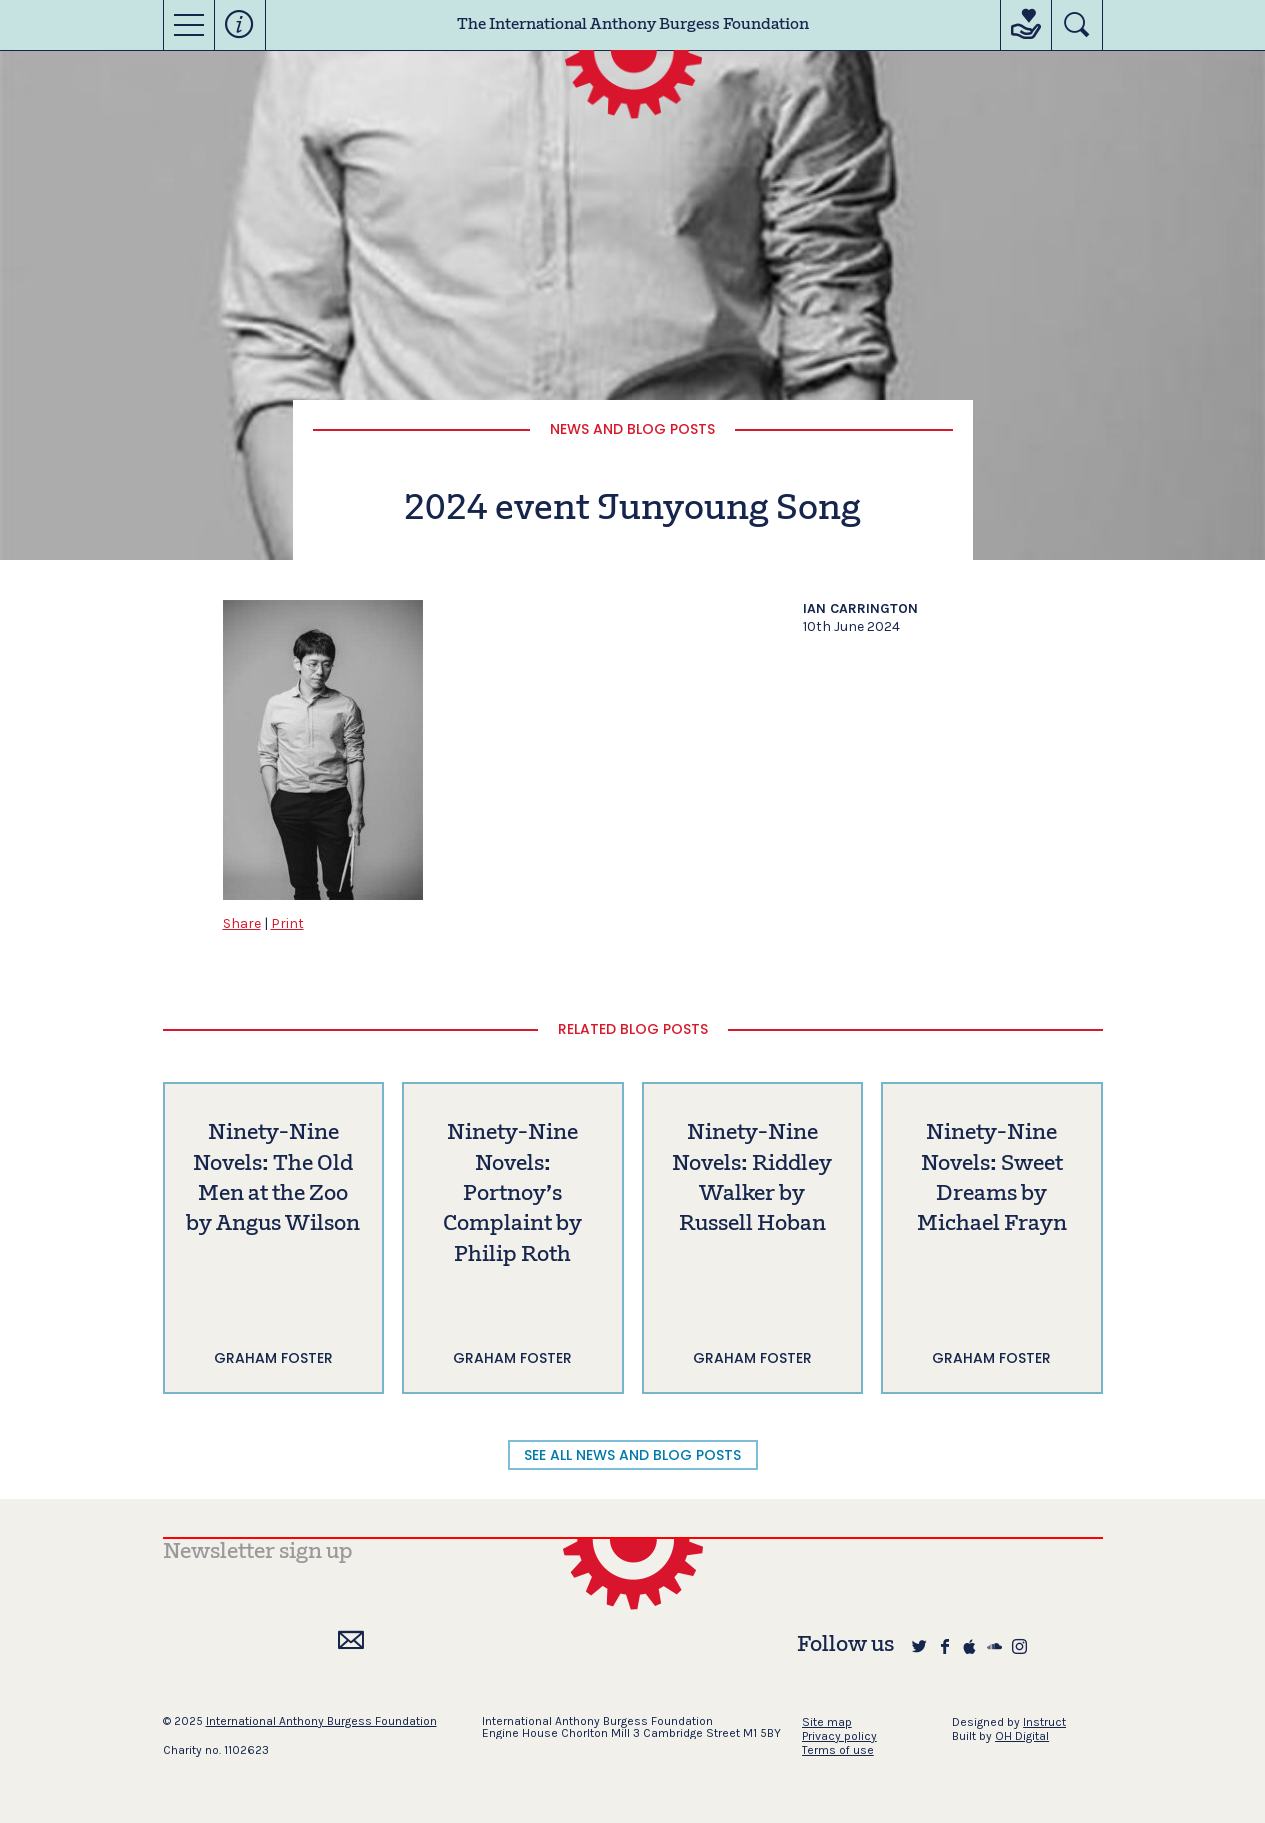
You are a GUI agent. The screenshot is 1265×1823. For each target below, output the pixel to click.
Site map (827, 1722)
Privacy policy (839, 1736)
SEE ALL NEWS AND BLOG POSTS (632, 1455)
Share (242, 923)
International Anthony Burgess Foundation (321, 1721)
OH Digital (1022, 1736)
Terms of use (838, 1750)
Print (287, 923)
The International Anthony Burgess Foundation (633, 25)
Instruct (1044, 1722)
